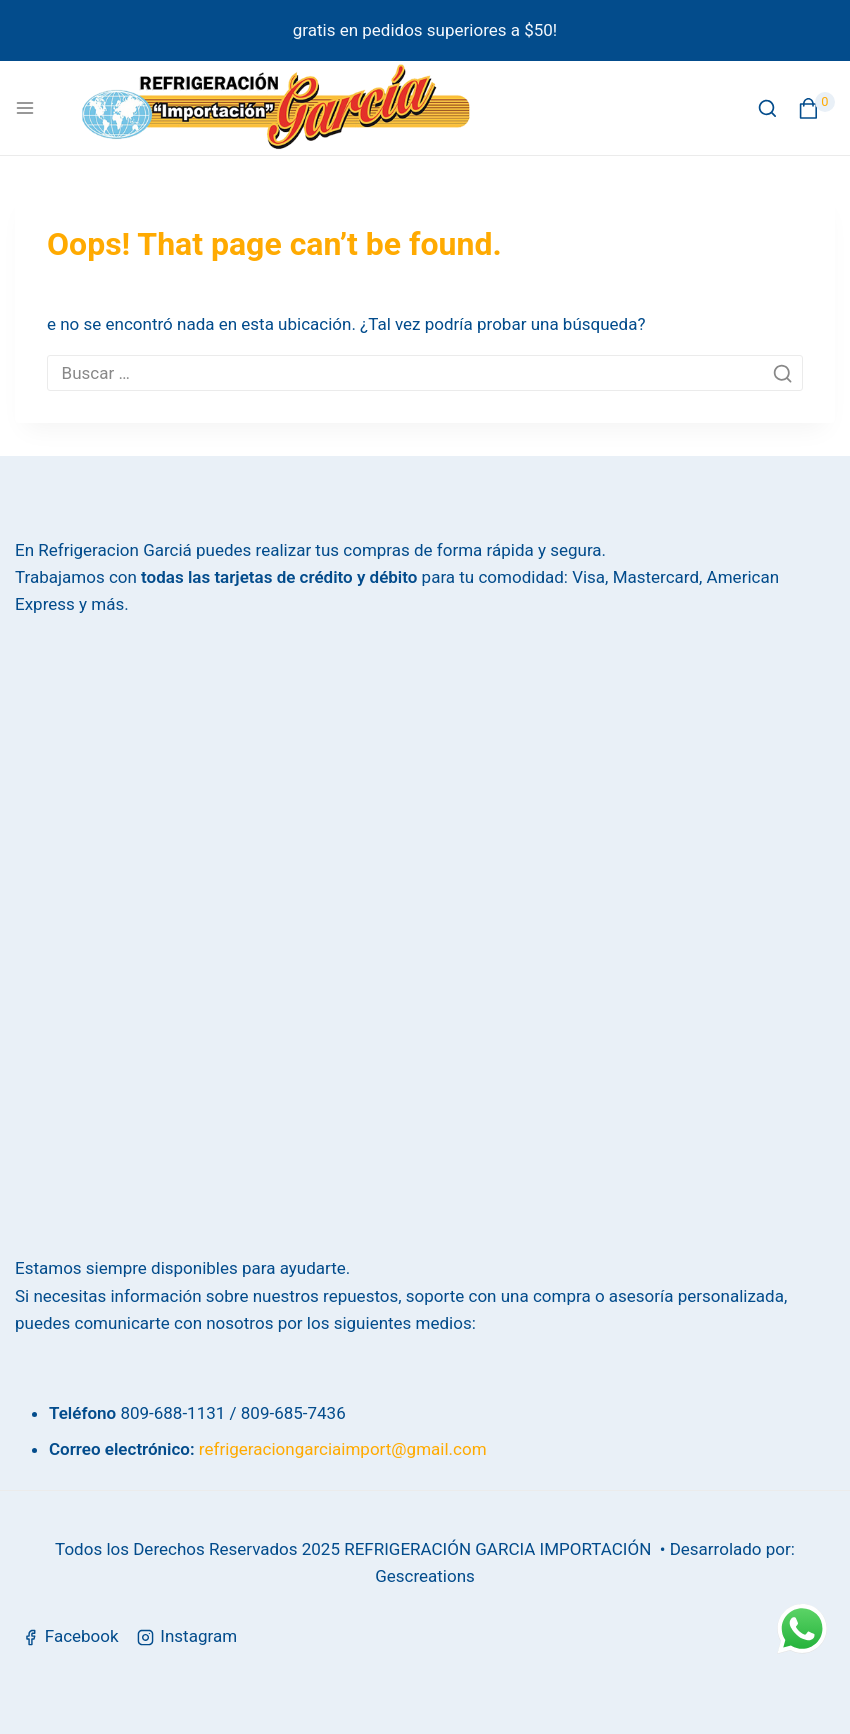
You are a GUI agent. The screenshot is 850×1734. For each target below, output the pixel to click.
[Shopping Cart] (816, 108)
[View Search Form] (767, 108)
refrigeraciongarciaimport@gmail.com (343, 1449)
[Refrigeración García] (276, 108)
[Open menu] (25, 108)
